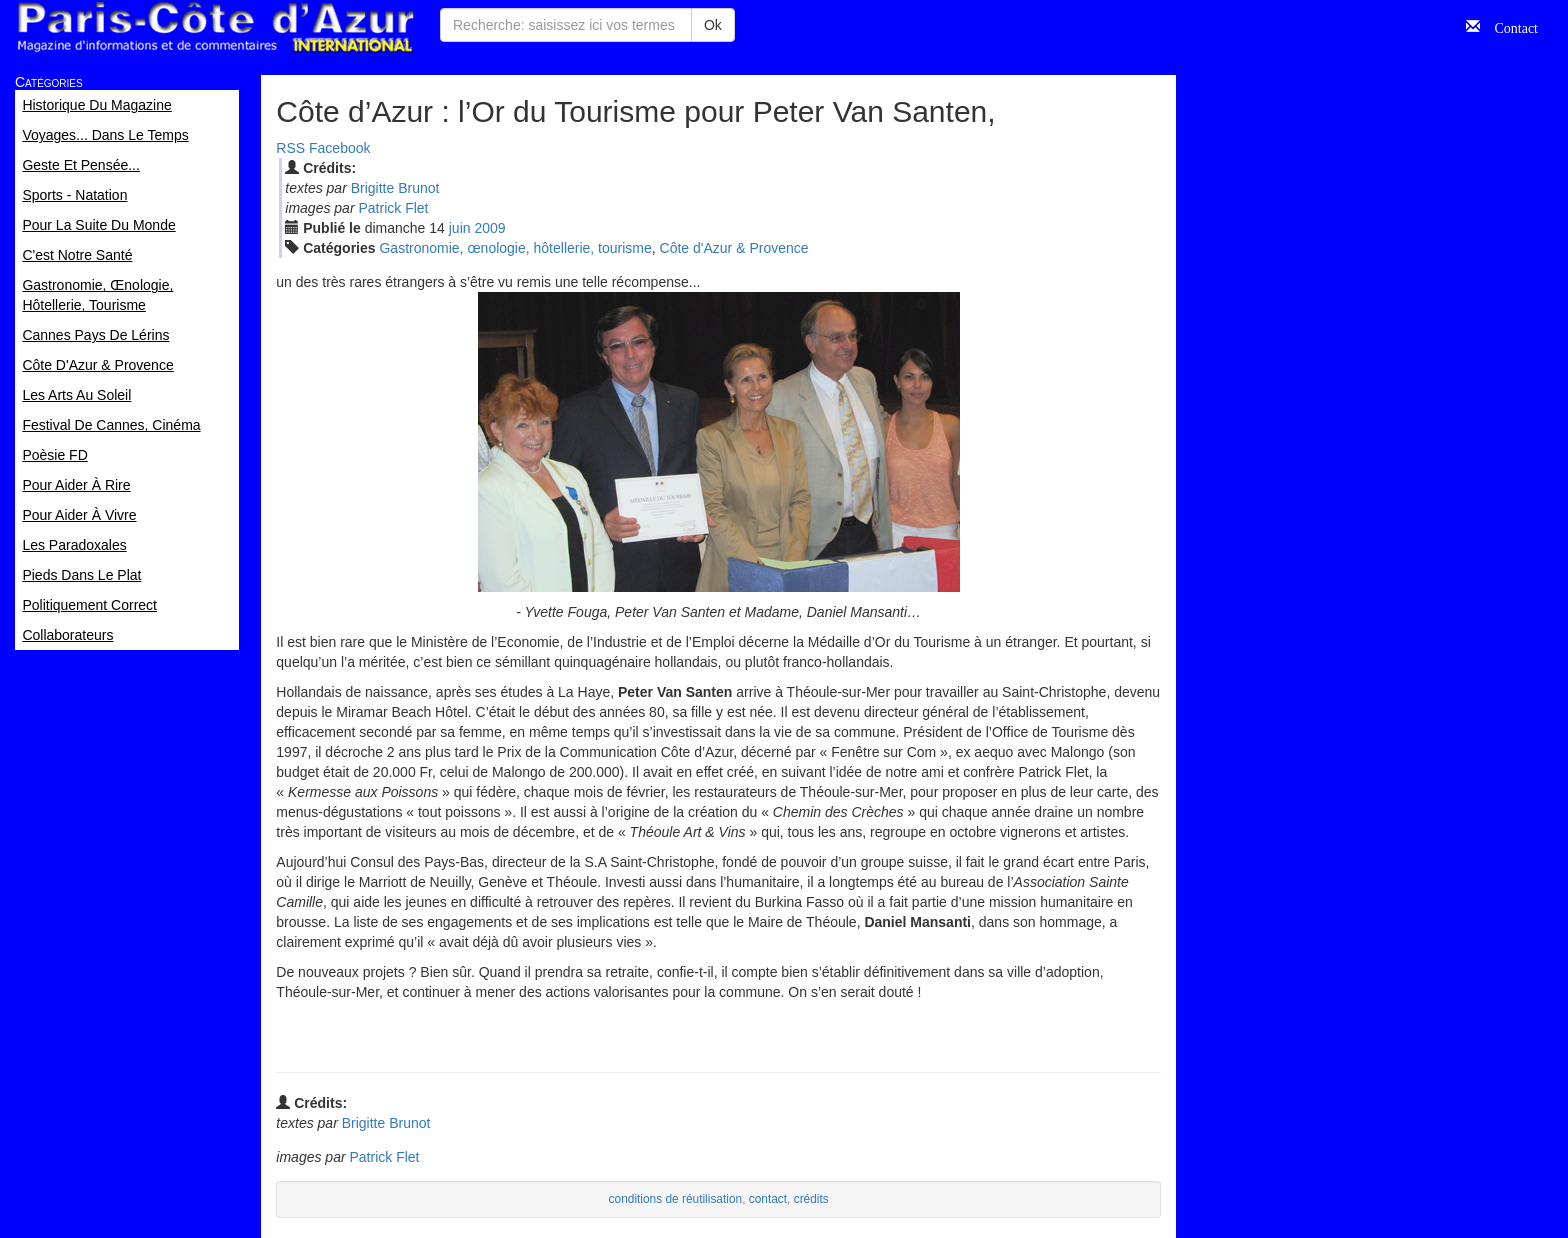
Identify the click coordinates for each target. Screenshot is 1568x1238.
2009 (489, 228)
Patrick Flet (393, 208)
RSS (290, 148)
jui (460, 228)
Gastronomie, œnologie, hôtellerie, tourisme (515, 248)
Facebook (339, 148)
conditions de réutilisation (676, 1199)
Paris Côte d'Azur (215, 27)
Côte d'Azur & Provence (734, 248)
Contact (1509, 26)
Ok (713, 25)
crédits (811, 1199)
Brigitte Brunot (395, 188)
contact (768, 1199)
